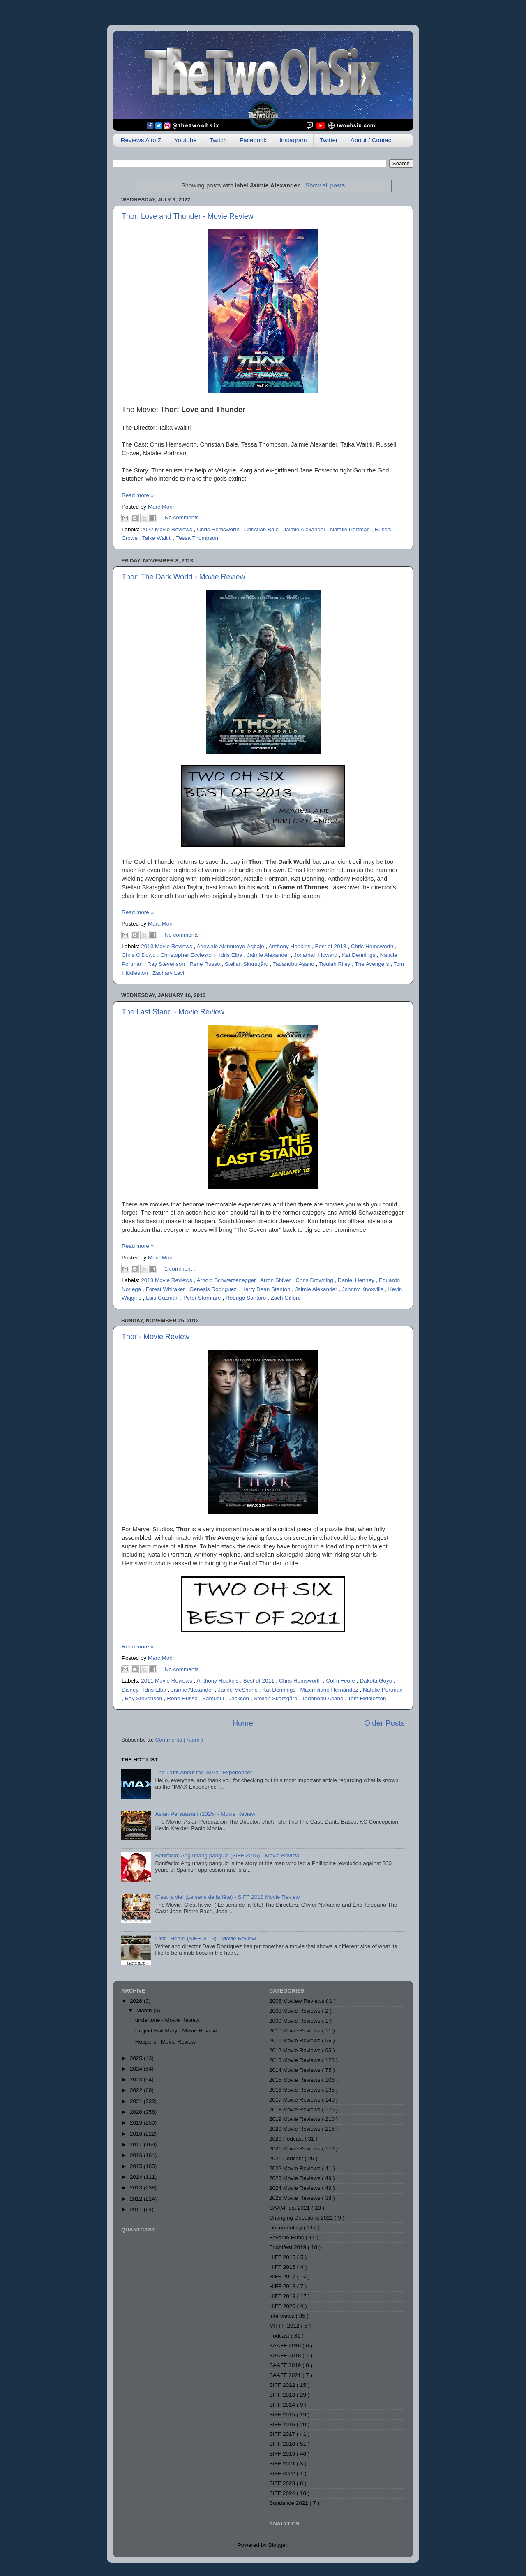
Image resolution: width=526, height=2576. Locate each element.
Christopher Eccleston (188, 955)
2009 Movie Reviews (295, 2021)
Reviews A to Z (141, 140)
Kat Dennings (359, 955)
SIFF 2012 (283, 2385)
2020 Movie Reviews (295, 2129)
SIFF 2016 (283, 2424)
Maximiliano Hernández (330, 1690)
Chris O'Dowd (139, 955)
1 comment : (180, 1269)
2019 (137, 2123)
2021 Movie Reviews (295, 2149)
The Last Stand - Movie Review (173, 1012)
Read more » (138, 495)
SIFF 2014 (283, 2405)
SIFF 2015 (283, 2415)
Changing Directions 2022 (302, 2218)
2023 (137, 2079)
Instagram (293, 140)
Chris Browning (315, 1280)
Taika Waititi (157, 538)
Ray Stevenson (166, 964)
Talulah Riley (335, 964)
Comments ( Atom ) (179, 1740)
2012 (137, 2199)
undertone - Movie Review (167, 2020)
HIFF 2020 (283, 2306)
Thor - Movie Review (155, 1337)
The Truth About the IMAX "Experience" (203, 1772)
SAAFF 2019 (285, 2365)
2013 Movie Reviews (167, 946)
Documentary (286, 2227)
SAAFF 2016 (285, 2345)
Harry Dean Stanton (266, 1289)
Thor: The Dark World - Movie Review (183, 577)
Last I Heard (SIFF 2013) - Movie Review (205, 1938)
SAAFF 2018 (285, 2355)
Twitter (329, 140)
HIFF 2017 (283, 2276)
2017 (137, 2144)
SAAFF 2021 (285, 2375)
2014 (137, 2177)
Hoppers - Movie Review (165, 2042)
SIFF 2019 (283, 2454)
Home (242, 1723)
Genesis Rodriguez (213, 1289)
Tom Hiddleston (367, 1698)
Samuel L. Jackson (226, 1698)
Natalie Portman (350, 529)
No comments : (183, 517)
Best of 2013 (331, 946)
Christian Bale (262, 529)
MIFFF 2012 (285, 2326)
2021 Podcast (287, 2158)
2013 (137, 2188)
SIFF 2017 (283, 2434)
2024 (137, 2069)
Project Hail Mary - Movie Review (176, 2030)
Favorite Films (287, 2237)
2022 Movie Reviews (167, 529)
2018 (137, 2134)
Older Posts (384, 1723)
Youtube (185, 140)
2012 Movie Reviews (295, 2050)
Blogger (277, 2545)
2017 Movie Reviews (295, 2100)
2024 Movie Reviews (295, 2188)
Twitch (218, 140)
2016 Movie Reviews (295, 2090)
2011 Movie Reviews (167, 1681)
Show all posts (325, 185)
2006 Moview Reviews (297, 2001)
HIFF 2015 (283, 2257)
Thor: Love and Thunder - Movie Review (188, 216)
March (144, 2010)
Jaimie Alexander (305, 529)
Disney (131, 1690)
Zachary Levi (168, 973)
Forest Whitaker (166, 1289)
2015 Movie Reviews (295, 2080)
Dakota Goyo (377, 1681)
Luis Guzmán (163, 1298)
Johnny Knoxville (363, 1289)
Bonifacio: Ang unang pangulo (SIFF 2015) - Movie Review (227, 1855)
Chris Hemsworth (219, 529)
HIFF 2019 (283, 2296)
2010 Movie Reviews (295, 2030)
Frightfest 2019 (288, 2247)
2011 (137, 2209)
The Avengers (372, 964)
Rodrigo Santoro (247, 1298)
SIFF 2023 (283, 2483)
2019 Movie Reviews (295, 2119)
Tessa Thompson (197, 538)
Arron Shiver (276, 1280)
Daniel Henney (357, 1280)
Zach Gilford (285, 1298)
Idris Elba (231, 955)
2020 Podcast (287, 2139)
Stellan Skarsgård (247, 964)
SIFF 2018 (283, 2444)
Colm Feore (341, 1681)
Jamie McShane (238, 1690)
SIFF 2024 (283, 2493)
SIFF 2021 (283, 2463)
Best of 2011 (259, 1681)
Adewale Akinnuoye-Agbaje (230, 946)
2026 (137, 2001)
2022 (137, 2090)
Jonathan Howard (316, 955)
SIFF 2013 (283, 2395)
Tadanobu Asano (294, 964)
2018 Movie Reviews (295, 2109)
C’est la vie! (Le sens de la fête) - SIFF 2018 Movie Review (227, 1897)
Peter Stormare (202, 1298)
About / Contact (372, 140)
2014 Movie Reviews (295, 2070)
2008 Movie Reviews (295, 2011)
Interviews (282, 2316)
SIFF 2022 (283, 2473)
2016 (137, 2155)
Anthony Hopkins (290, 946)
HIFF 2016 (283, 2267)
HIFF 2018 (283, 2286)
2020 (137, 2112)
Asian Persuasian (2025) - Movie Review (205, 1814)
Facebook (253, 140)
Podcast (280, 2336)
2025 (137, 2058)
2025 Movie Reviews (295, 2198)
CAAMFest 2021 (290, 2208)
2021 (137, 2101)
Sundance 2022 (289, 2503)
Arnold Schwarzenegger (226, 1280)
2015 (137, 2166)
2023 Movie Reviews (295, 2178)
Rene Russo (205, 964)
